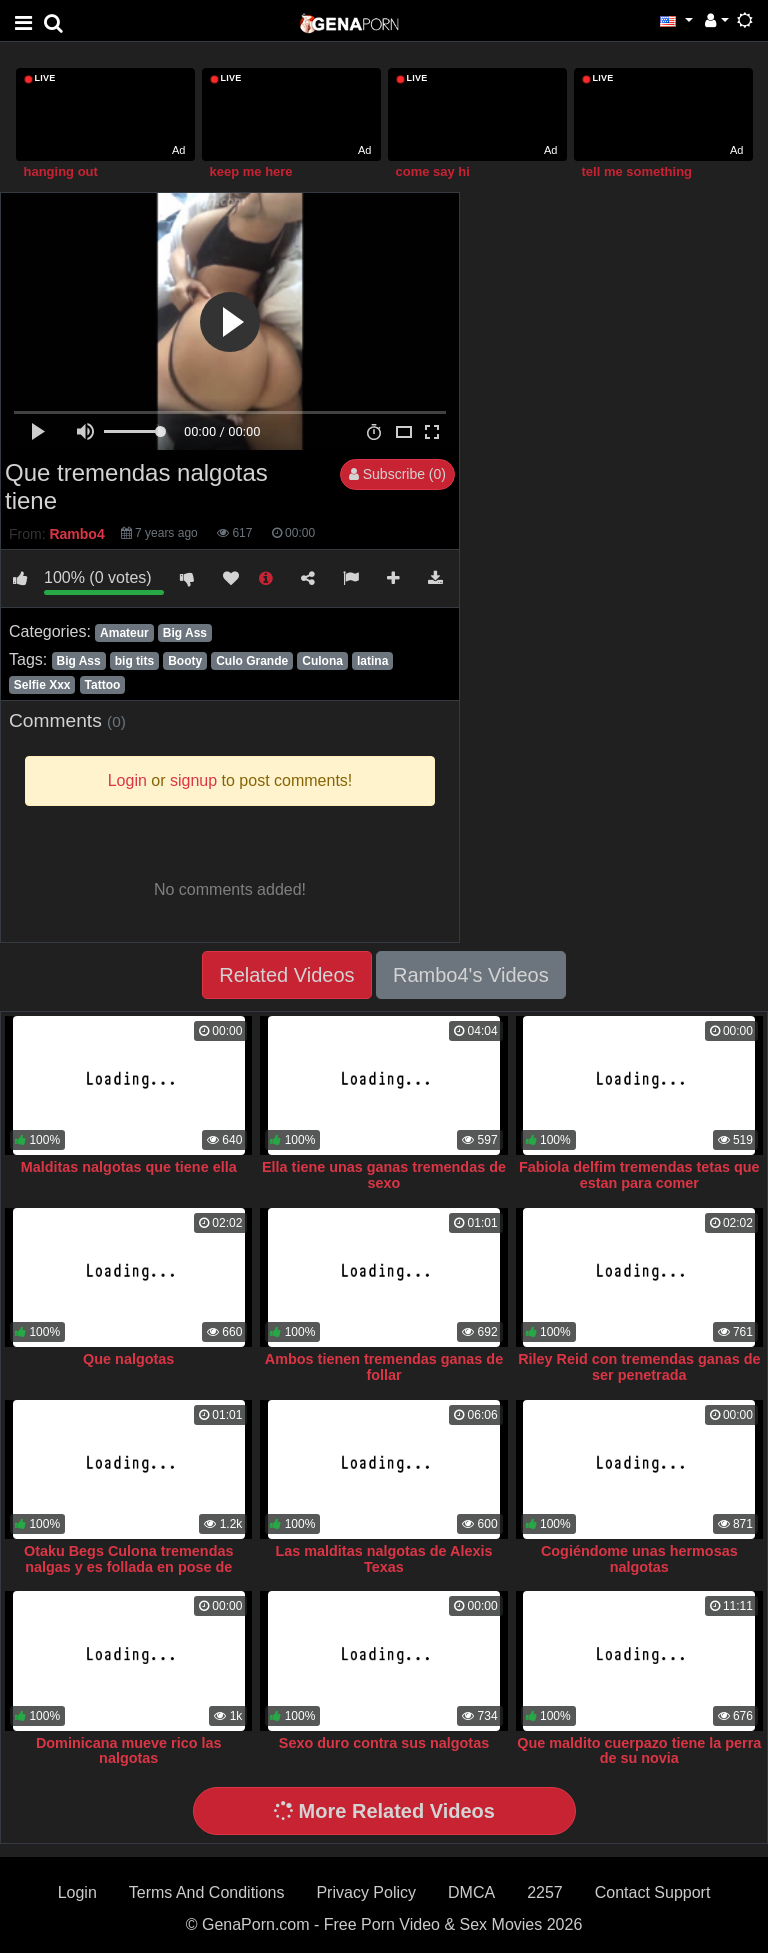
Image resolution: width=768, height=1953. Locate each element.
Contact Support (653, 1892)
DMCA (471, 1892)
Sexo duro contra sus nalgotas (384, 1743)
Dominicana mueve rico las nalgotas (129, 1751)
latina (372, 661)
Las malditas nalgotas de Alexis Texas (383, 1559)
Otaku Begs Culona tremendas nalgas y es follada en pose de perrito (129, 1567)
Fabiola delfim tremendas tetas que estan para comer (639, 1175)
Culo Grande (252, 661)
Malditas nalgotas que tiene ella (129, 1167)
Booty (185, 661)
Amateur (124, 633)
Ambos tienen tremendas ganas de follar (384, 1367)
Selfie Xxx (42, 685)
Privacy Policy (366, 1892)
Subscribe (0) (397, 474)
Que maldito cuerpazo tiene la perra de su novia (639, 1751)
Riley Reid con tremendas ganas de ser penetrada (639, 1367)
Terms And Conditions (207, 1892)
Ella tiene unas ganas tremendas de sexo (384, 1175)
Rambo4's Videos (471, 975)
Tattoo (103, 685)
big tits (134, 661)
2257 (545, 1892)
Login (77, 1892)
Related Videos (286, 975)
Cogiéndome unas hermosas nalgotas (639, 1559)
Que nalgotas (128, 1359)
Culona (322, 661)
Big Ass (185, 633)
